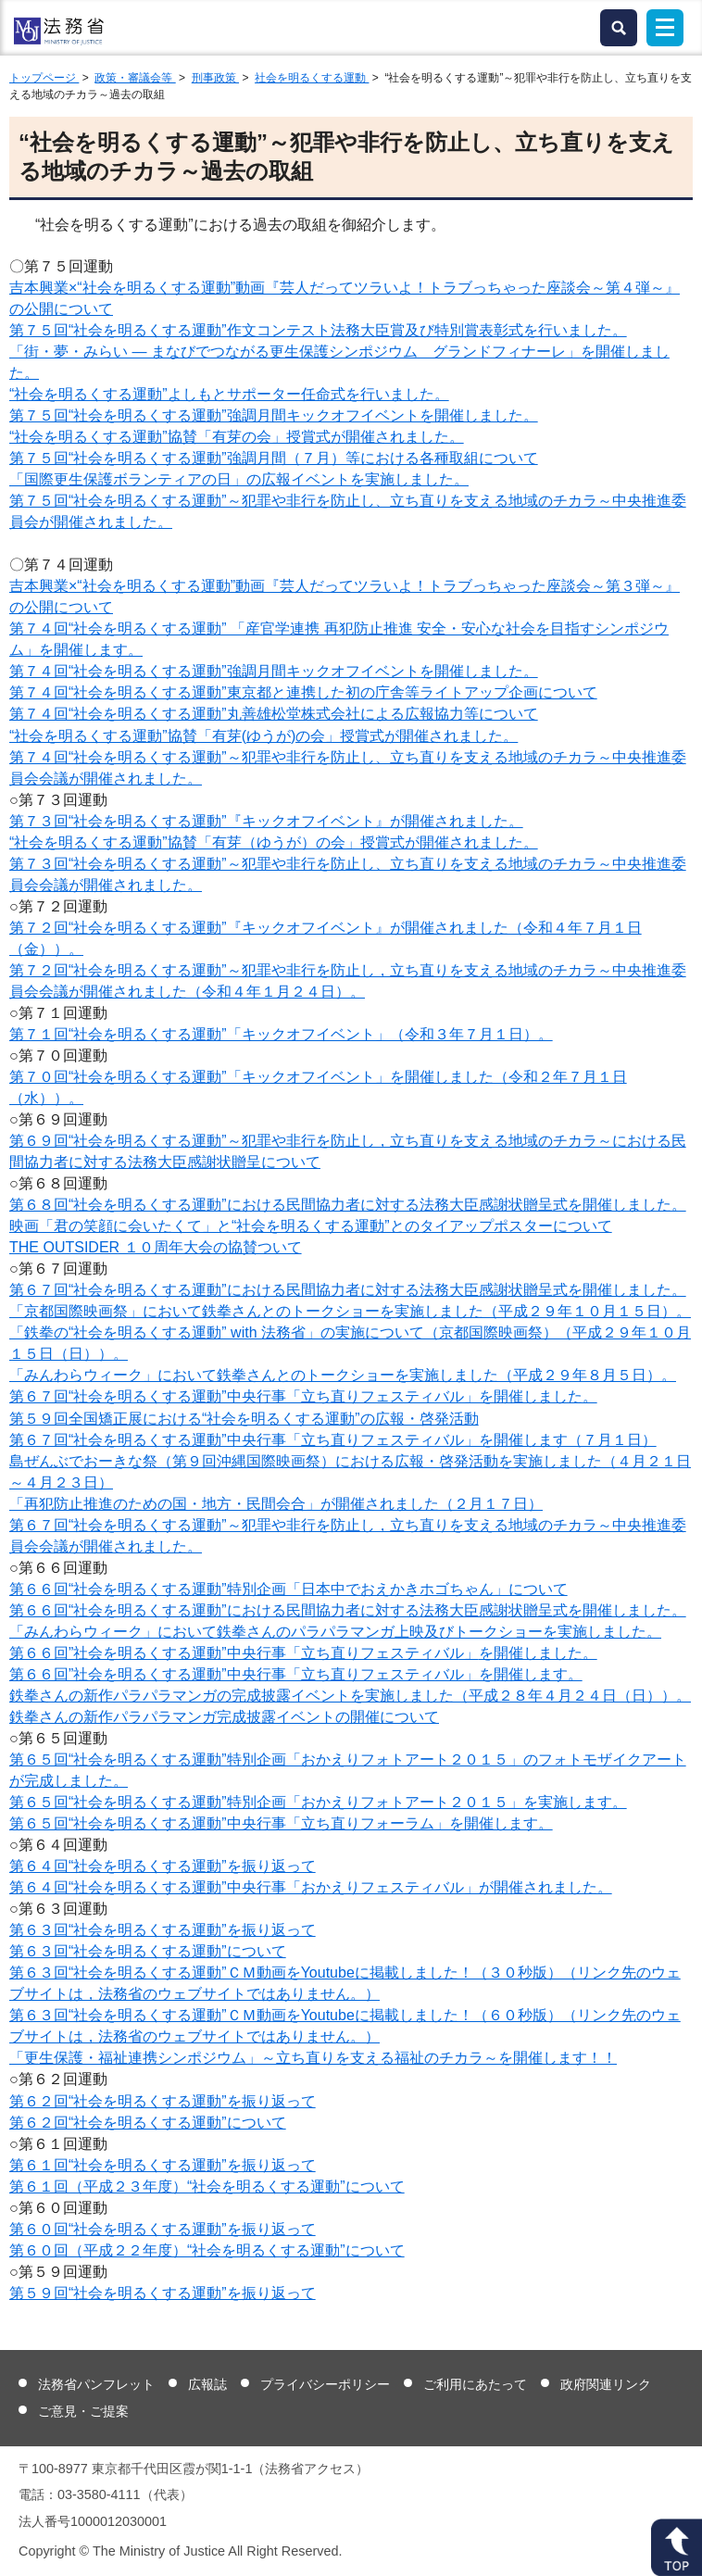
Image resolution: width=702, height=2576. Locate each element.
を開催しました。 (303, 1653)
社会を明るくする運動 (312, 77)
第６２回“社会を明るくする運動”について (147, 2122)
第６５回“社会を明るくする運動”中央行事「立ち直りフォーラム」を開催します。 (281, 1823)
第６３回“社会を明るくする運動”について (147, 1951)
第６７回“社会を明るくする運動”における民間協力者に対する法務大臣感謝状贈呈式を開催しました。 (347, 1290)
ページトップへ (676, 2547)
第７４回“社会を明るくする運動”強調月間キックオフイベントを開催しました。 (273, 671)
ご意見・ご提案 (83, 2411)
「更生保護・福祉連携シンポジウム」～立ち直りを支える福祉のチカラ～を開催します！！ (313, 2058)
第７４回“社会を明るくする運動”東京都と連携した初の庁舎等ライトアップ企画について (303, 692)
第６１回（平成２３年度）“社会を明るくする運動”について (207, 2186)
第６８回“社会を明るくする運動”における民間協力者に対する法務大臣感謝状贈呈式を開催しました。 (347, 1205)
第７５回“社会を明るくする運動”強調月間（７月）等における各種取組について (273, 458)
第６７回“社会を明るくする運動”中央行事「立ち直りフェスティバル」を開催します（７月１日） (333, 1440)
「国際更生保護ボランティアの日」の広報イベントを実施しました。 (239, 479)
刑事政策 (215, 77)
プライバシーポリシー (325, 2384)
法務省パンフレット (96, 2384)
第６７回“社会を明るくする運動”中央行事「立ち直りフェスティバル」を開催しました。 (303, 1396)
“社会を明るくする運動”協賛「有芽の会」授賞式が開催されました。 (236, 437)
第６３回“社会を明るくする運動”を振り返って (162, 1930)
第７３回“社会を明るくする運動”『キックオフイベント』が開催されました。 (266, 821)
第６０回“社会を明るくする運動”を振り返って (162, 2229)
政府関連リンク (605, 2384)
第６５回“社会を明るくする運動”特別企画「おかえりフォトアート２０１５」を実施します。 (318, 1802)
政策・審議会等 (134, 77)
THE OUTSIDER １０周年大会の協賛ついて (155, 1247)
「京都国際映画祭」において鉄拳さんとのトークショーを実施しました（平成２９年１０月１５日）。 (350, 1311)
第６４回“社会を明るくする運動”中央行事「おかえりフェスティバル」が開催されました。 (310, 1887)
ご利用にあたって (475, 2384)
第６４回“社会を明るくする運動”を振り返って (162, 1866)
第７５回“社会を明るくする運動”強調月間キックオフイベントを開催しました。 (273, 415)
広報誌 (207, 2384)
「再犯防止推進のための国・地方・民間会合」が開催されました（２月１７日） (276, 1504)
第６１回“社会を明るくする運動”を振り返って (162, 2165)
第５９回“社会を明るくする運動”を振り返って (162, 2293)
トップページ (44, 77)
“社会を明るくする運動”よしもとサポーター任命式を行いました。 (229, 394)
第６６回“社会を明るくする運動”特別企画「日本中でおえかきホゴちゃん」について (288, 1589)
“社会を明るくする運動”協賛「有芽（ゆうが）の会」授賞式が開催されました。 (273, 842)
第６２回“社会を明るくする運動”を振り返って (162, 2101)
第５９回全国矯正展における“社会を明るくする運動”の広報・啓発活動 (244, 1418)
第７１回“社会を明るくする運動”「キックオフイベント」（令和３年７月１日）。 (281, 1034)
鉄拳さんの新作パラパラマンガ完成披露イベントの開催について (224, 1717)
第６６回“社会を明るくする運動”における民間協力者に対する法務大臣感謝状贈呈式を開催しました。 (347, 1610)
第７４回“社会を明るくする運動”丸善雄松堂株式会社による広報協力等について (273, 714)
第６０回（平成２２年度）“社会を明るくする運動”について (207, 2250)
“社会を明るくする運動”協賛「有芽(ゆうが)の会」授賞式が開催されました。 (263, 736)
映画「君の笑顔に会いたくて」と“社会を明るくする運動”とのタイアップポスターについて (310, 1226)
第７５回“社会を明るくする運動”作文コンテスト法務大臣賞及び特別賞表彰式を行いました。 (318, 330)
